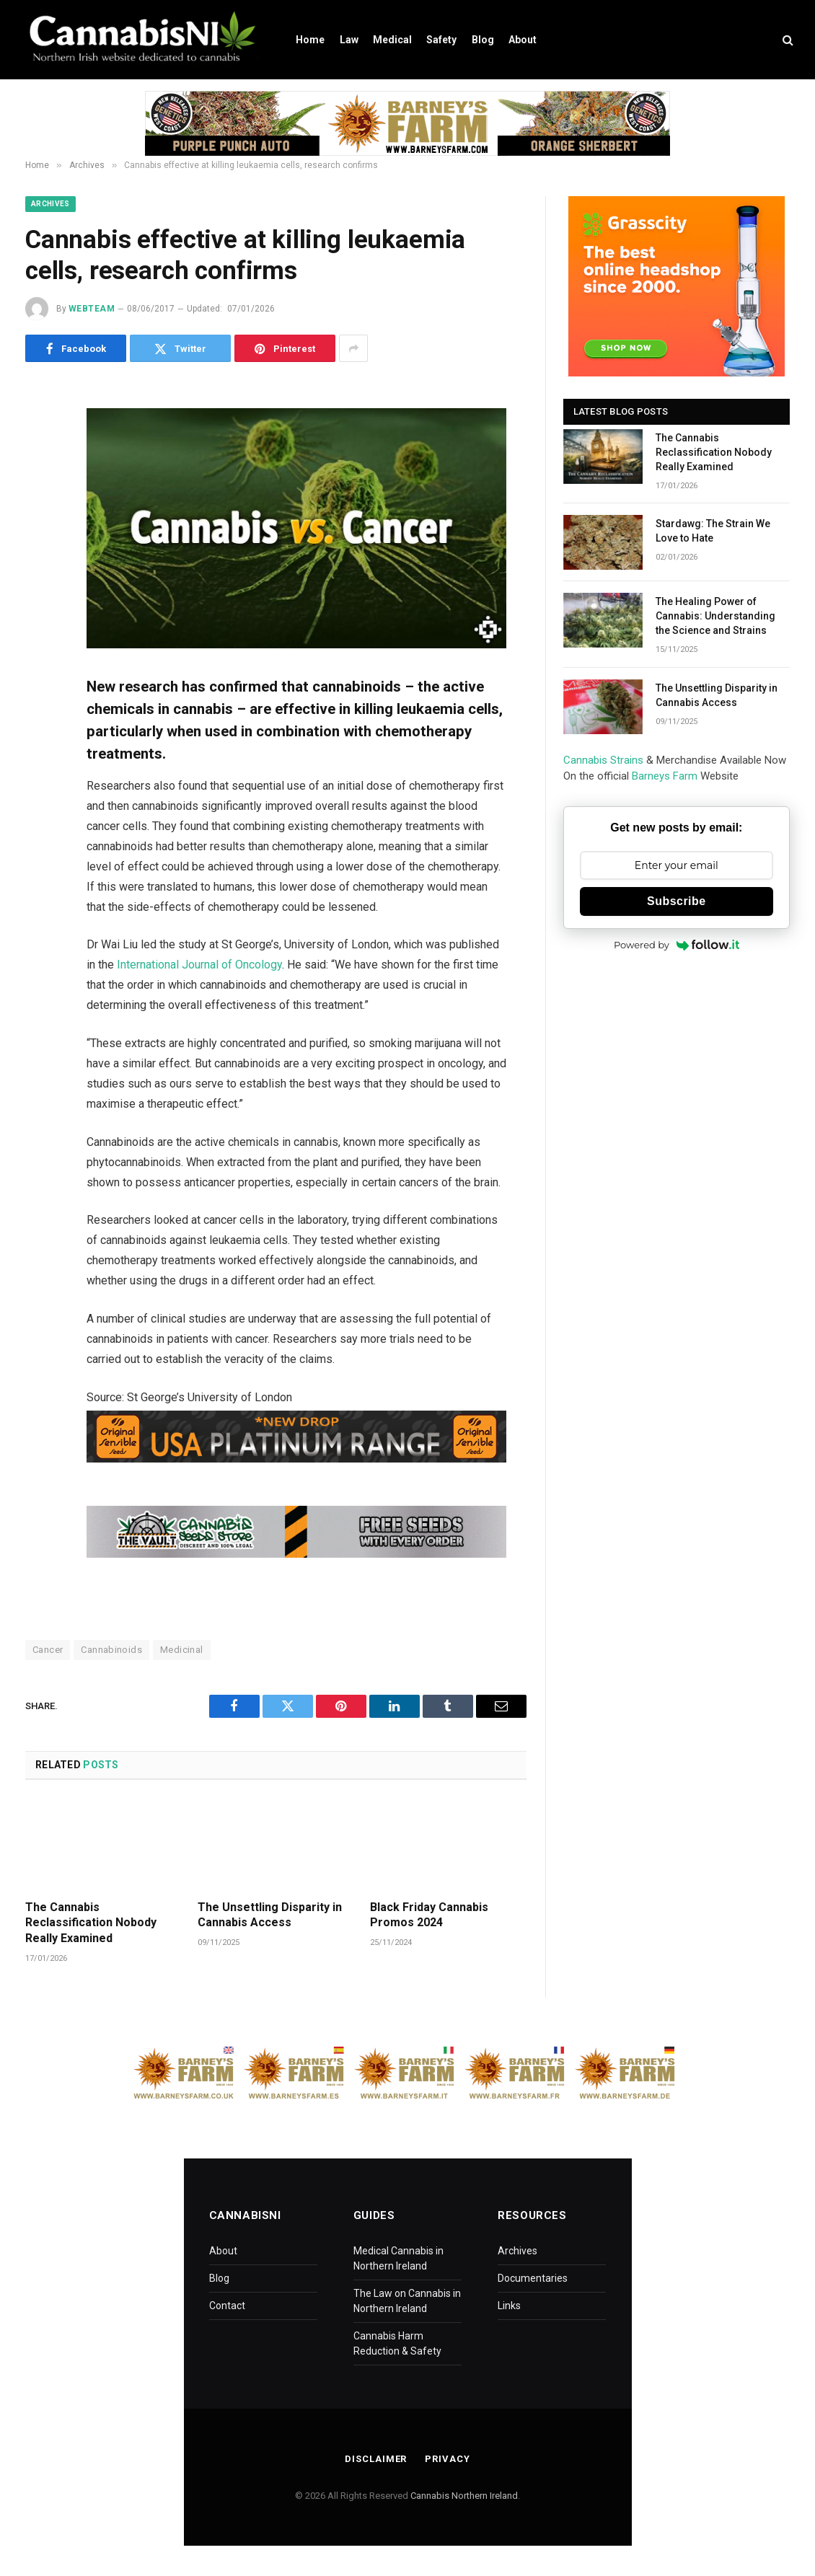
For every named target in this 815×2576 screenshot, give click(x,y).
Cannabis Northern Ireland (464, 2495)
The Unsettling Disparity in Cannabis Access (270, 1915)
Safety (441, 39)
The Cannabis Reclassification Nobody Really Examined (91, 1923)
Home (310, 39)
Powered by (676, 944)
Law (349, 39)
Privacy (447, 2458)
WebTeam (92, 309)
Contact (227, 2305)
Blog (483, 39)
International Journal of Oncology (199, 964)
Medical (392, 39)
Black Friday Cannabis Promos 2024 (429, 1915)
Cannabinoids (111, 1649)
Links (509, 2305)
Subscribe (676, 901)
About (522, 39)
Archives (50, 204)
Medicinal (181, 1649)
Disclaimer (376, 2458)
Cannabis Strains (603, 760)
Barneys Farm (664, 775)
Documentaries (533, 2278)
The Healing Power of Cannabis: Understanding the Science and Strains (715, 616)
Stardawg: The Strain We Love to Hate (713, 531)
